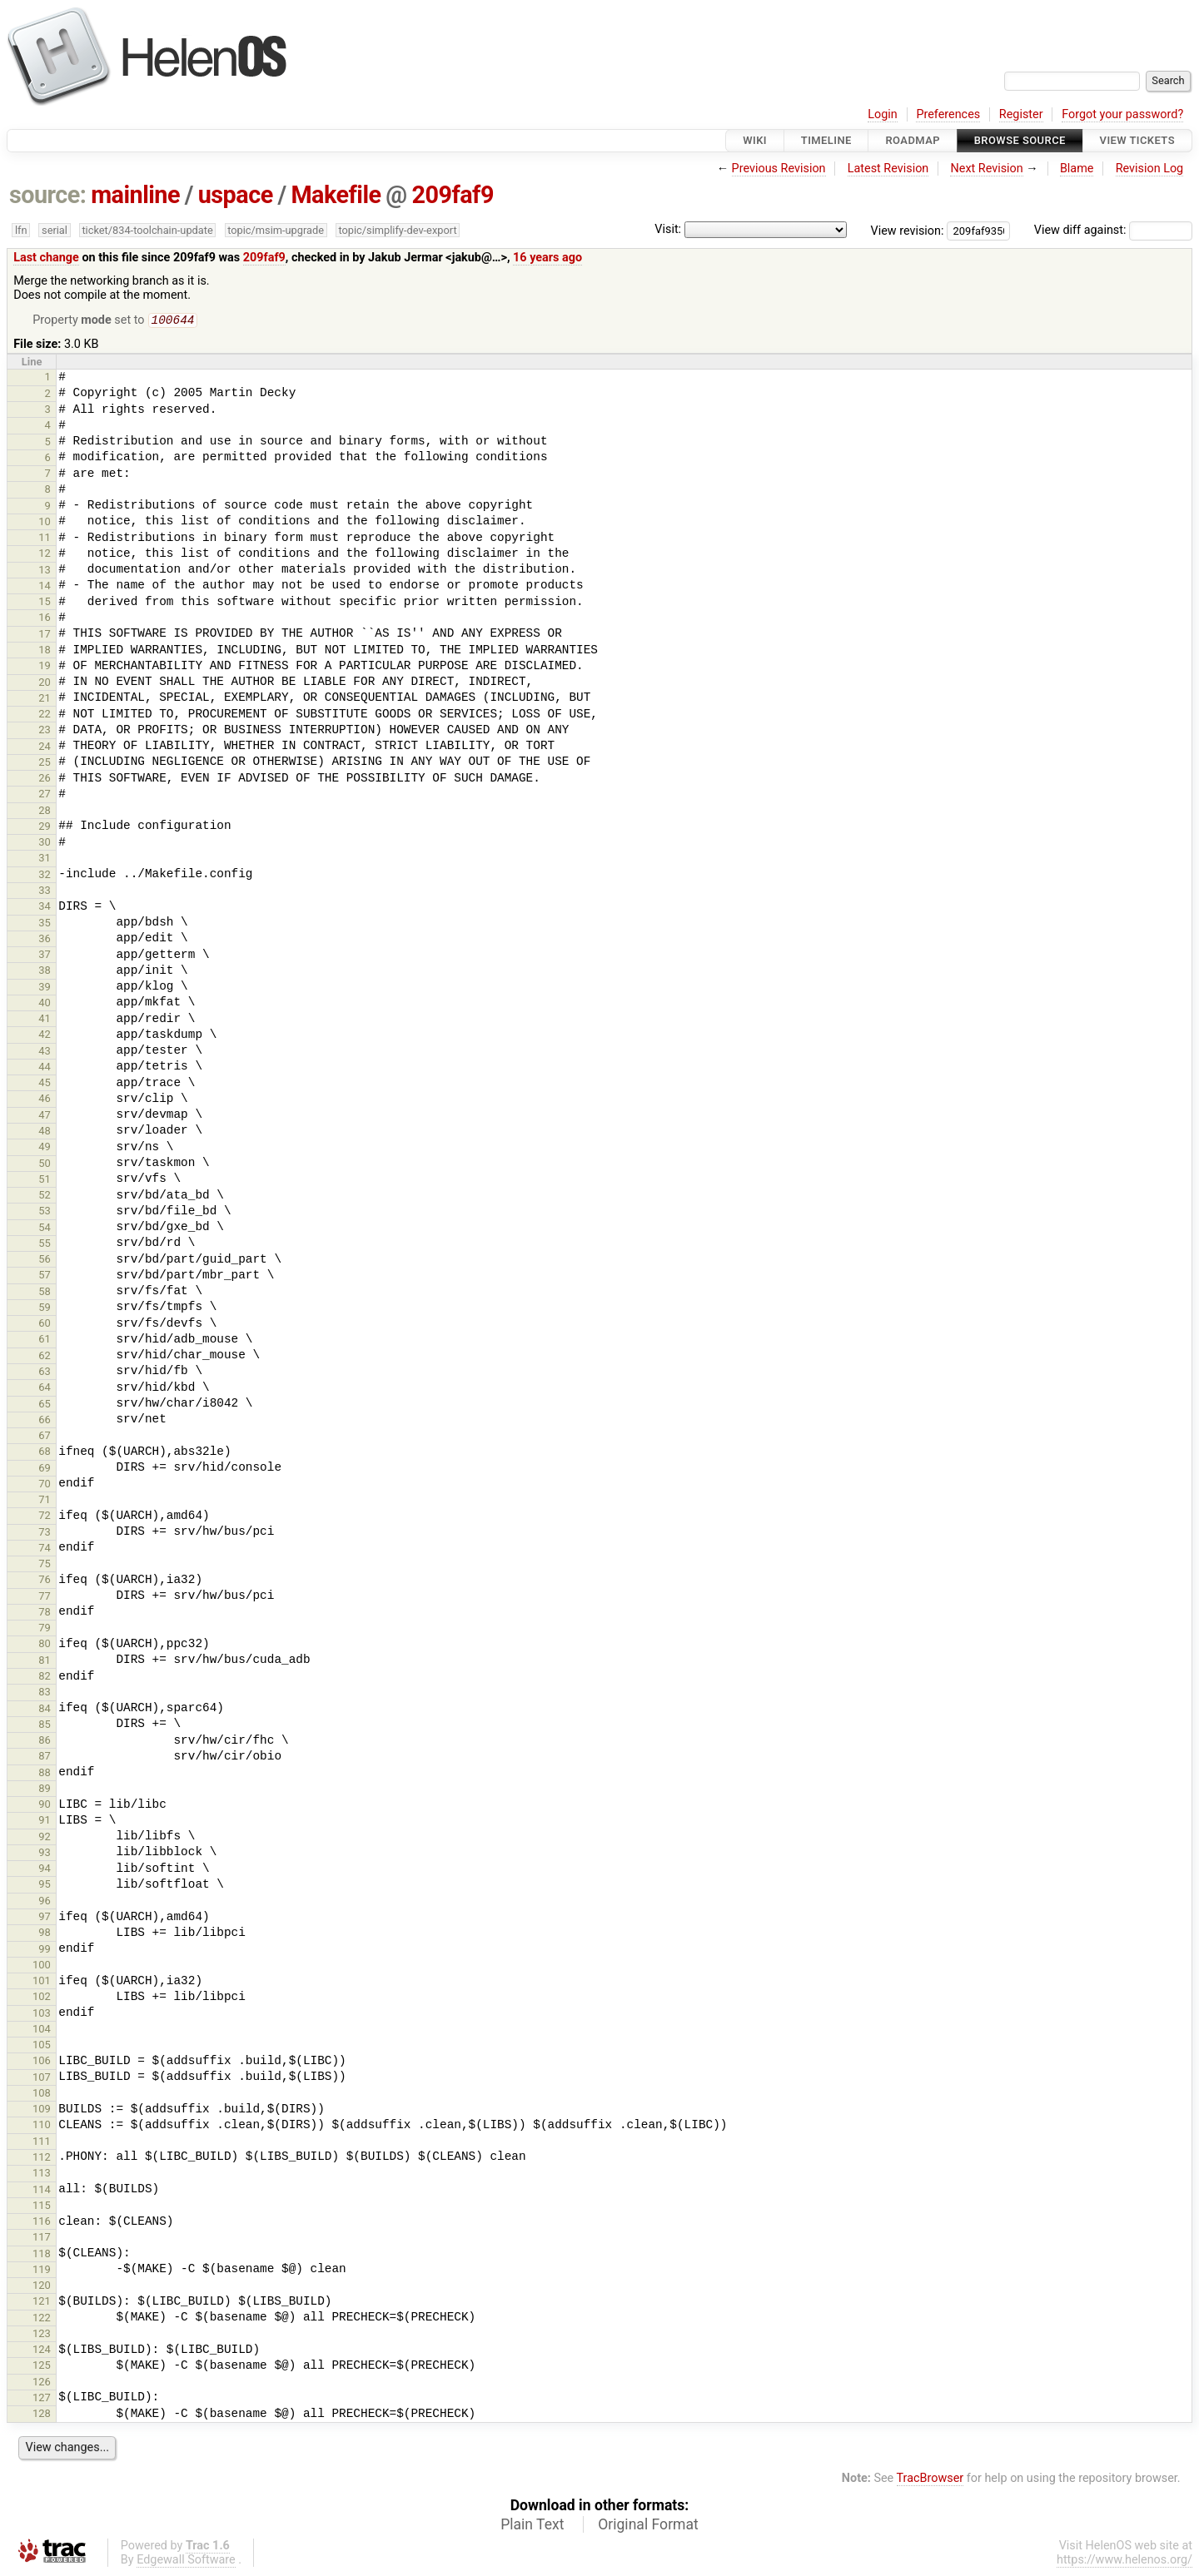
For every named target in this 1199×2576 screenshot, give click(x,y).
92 (44, 1838)
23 (44, 731)
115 (41, 2207)
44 (44, 1068)
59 (44, 1309)
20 (44, 684)
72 (44, 1517)
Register (1021, 114)
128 (41, 2415)
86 (44, 1741)
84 (44, 1710)
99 (44, 1950)
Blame (1077, 168)
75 (44, 1565)
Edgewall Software (186, 2561)
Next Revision (986, 168)
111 (41, 2143)
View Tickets (1137, 140)
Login (883, 114)
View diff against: (1113, 230)
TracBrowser (930, 2480)
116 (41, 2222)
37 (44, 956)
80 (44, 1645)
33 (44, 892)
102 (41, 1998)
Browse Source (1020, 140)
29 (44, 827)
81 (44, 1661)
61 (44, 1340)
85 (44, 1726)
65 (44, 1405)
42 (44, 1036)
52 (44, 1196)
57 (44, 1276)
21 (44, 699)
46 (44, 1100)
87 (44, 1757)
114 (41, 2191)
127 (41, 2399)
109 (41, 2110)
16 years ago (547, 258)
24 (44, 748)
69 (44, 1469)
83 (44, 1693)
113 (41, 2174)
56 (44, 1260)
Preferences (948, 114)
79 (44, 1629)
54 (44, 1229)
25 (44, 763)
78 (44, 1613)
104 (41, 2030)
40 (44, 1004)
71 (44, 1501)
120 (41, 2287)
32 (44, 876)
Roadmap (912, 140)
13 (44, 571)
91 (44, 1821)
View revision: (907, 230)
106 (41, 2062)
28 (44, 812)
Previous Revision (779, 168)
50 (44, 1165)
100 (41, 1966)
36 (44, 940)
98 (44, 1934)
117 (41, 2238)
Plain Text (532, 2526)
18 (44, 651)
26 (44, 779)
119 (41, 2271)
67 (44, 1437)
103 (41, 2014)
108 (41, 2094)
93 (44, 1854)
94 (44, 1870)
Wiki (755, 140)
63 (44, 1373)
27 (44, 795)
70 (44, 1485)
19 (44, 667)
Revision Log (1150, 168)
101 (41, 1982)
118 (41, 2255)
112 (41, 2158)
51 (44, 1180)
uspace (235, 195)
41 (44, 1020)
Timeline (826, 140)
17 (44, 635)
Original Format (648, 2526)
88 (44, 1774)
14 (44, 587)
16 (44, 619)
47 (44, 1116)
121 (41, 2302)
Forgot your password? (1122, 114)
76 (44, 1581)
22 (44, 715)
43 (44, 1052)
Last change (46, 258)
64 (44, 1388)
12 (44, 554)
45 (44, 1084)
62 (44, 1357)
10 (44, 523)
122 (41, 2319)
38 (44, 971)
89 (44, 1790)
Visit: (667, 229)
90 (44, 1805)
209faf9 (452, 195)
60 (44, 1324)
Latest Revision (888, 168)
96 (44, 1902)
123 (41, 2335)
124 (41, 2351)
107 (41, 2078)
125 (41, 2366)
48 (44, 1132)
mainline (135, 195)
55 (44, 1244)
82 (44, 1677)
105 (41, 2046)
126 (41, 2383)
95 (44, 1885)
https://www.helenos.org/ (1124, 2561)
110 (41, 2126)
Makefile (336, 195)
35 (44, 924)
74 (44, 1549)
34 (44, 907)
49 (44, 1148)
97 (44, 1918)
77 (44, 1597)
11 (44, 539)
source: (48, 195)
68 (44, 1453)
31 (44, 859)
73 (44, 1533)
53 (44, 1212)
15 (44, 603)
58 (44, 1293)
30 (44, 843)
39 (44, 988)
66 (44, 1421)
